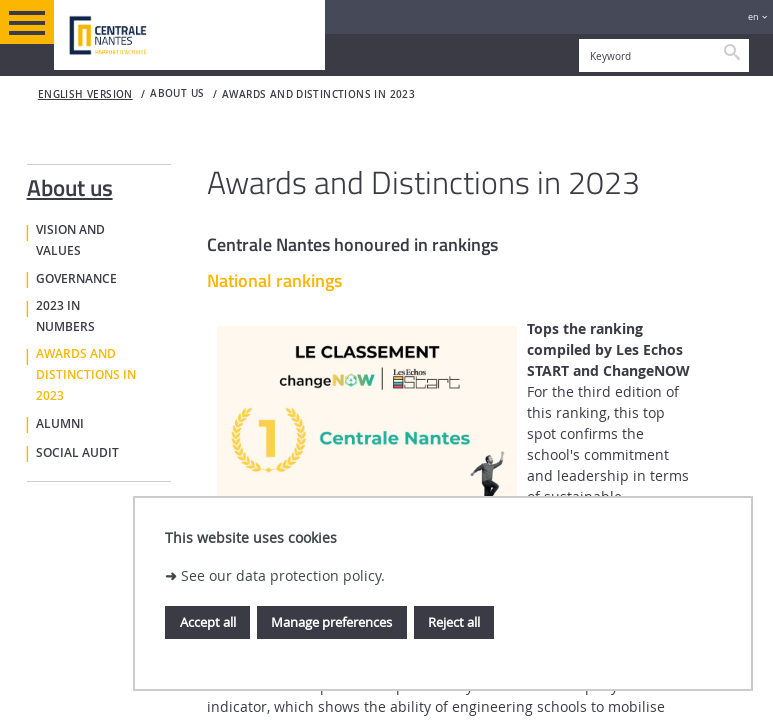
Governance (76, 279)
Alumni (60, 424)
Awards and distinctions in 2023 (318, 94)
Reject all (454, 622)
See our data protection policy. (283, 575)
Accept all (208, 622)
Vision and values (70, 240)
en (753, 16)
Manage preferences (331, 622)
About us (70, 184)
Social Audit (77, 453)
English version (85, 94)
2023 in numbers (65, 316)
